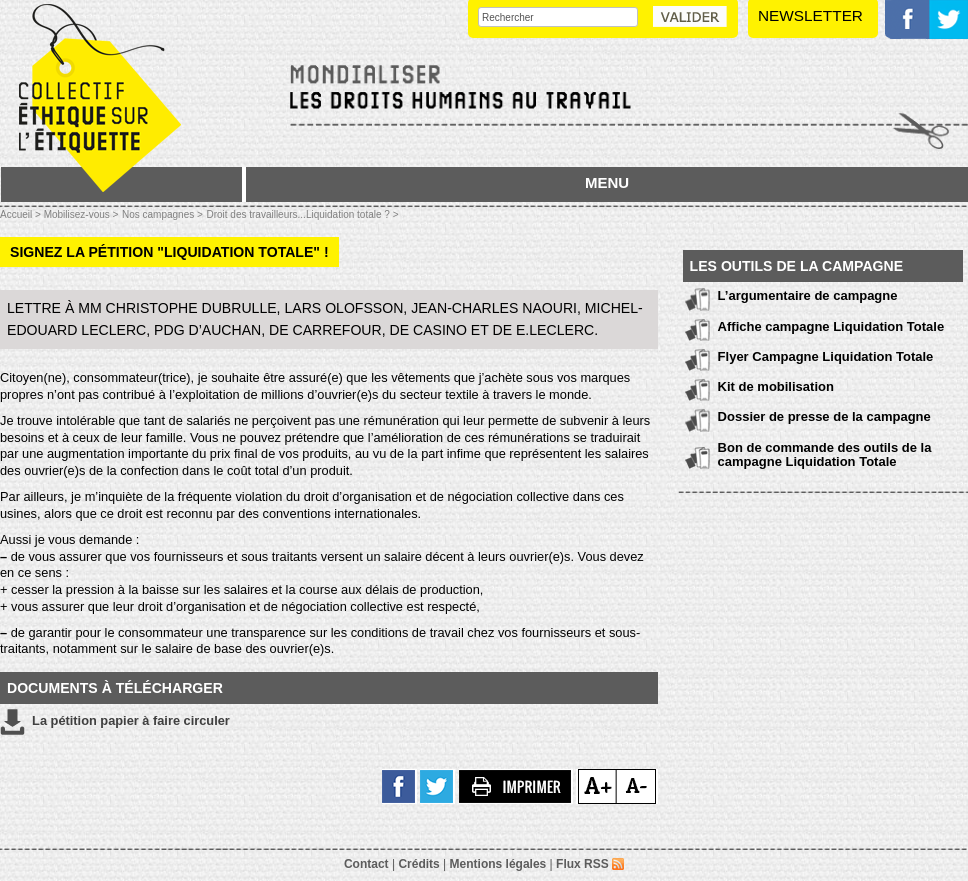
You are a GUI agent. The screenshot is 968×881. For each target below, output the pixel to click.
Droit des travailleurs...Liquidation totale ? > (302, 214)
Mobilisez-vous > (81, 214)
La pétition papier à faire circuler (115, 722)
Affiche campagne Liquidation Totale (831, 326)
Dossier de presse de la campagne (824, 416)
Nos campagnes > (162, 214)
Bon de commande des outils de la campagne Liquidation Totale (825, 454)
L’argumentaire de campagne (808, 295)
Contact (366, 864)
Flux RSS (590, 864)
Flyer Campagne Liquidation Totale (826, 356)
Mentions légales (498, 864)
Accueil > (22, 214)
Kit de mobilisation (776, 386)
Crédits (418, 864)
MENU (607, 182)
